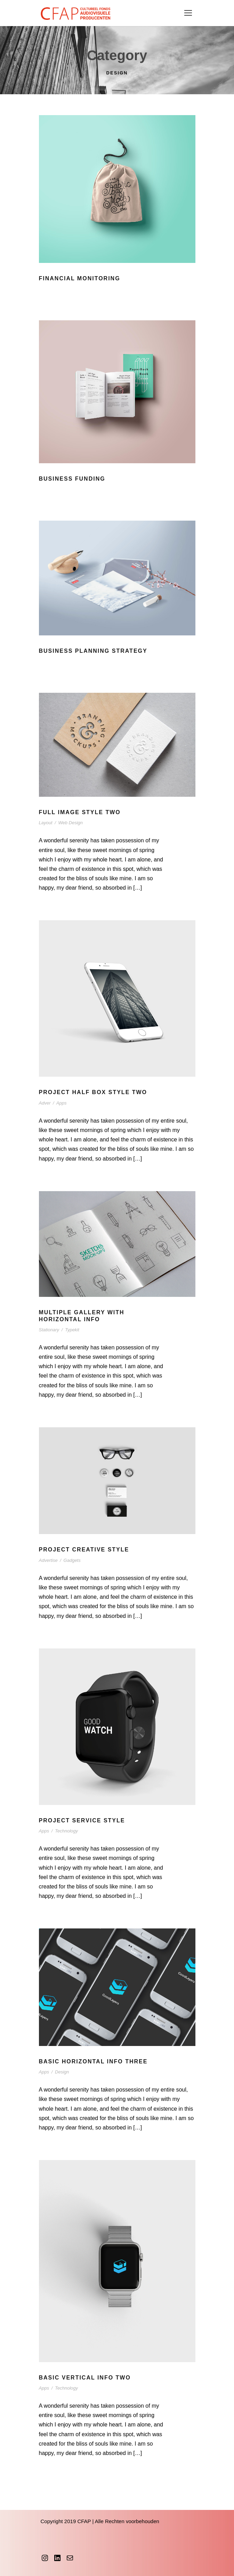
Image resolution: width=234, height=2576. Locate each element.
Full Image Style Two (80, 812)
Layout (46, 822)
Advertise (48, 1560)
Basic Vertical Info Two (85, 2378)
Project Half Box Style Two (93, 1092)
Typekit (72, 1329)
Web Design (70, 822)
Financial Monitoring (79, 278)
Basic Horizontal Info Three (93, 2061)
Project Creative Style (84, 1549)
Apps (61, 1103)
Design (62, 2072)
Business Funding (72, 479)
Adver (45, 1103)
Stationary (49, 1329)
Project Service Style (82, 1820)
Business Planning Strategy (93, 651)
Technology (66, 1830)
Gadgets (72, 1560)
